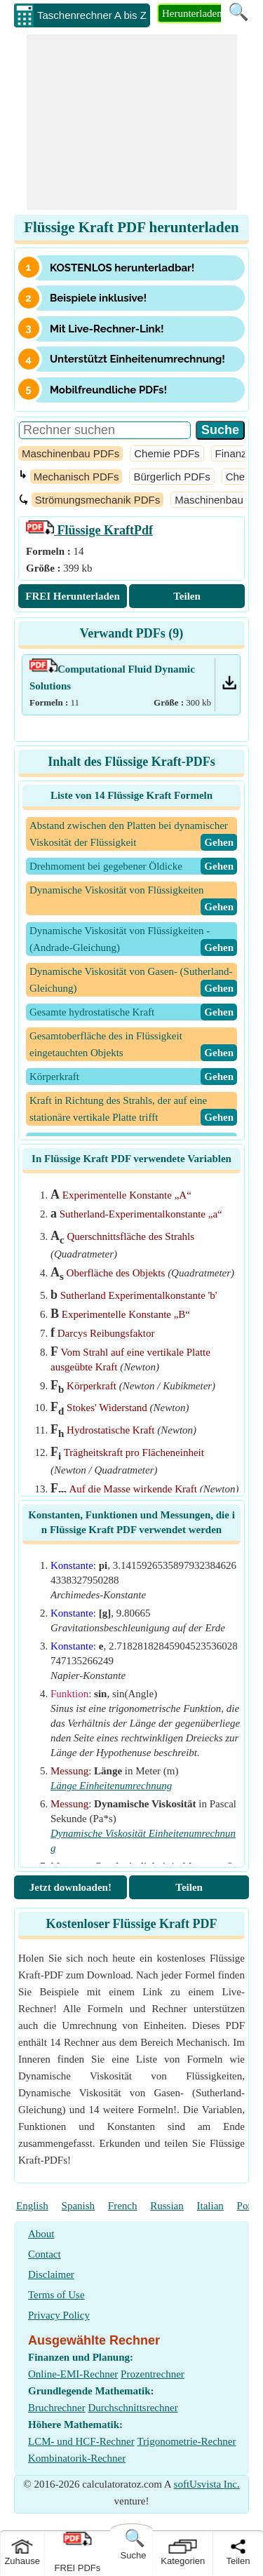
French (122, 2205)
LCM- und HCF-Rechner (81, 2441)
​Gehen (219, 842)
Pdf (89, 530)
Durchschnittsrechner (132, 2407)
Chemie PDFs (166, 453)
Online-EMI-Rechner (73, 2374)
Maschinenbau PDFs (70, 453)
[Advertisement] (132, 122)
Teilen (187, 596)
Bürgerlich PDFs (171, 477)
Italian (210, 2205)
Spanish (78, 2205)
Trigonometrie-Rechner (186, 2441)
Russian (167, 2205)
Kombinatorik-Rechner (77, 2458)
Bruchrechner (57, 2407)
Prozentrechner (152, 2374)
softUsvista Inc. (207, 2484)
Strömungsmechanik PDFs (97, 500)
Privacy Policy (59, 2315)
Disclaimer (51, 2274)
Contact (44, 2254)
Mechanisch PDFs (76, 477)
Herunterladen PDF (203, 13)
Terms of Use (56, 2294)
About (41, 2233)
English (32, 2205)
